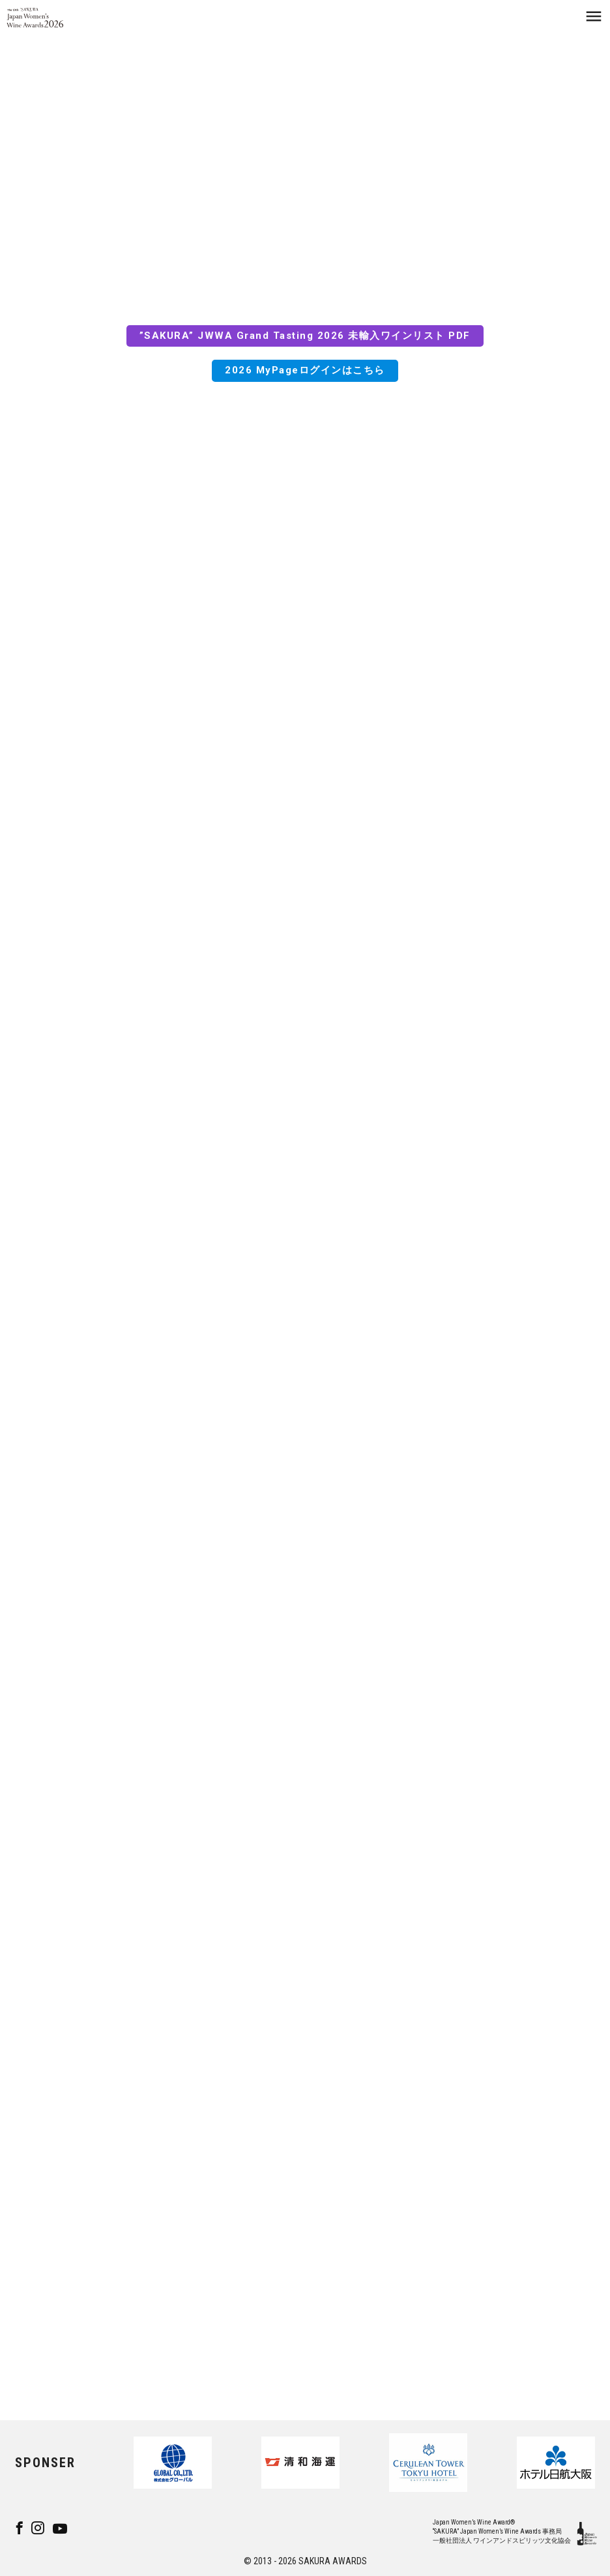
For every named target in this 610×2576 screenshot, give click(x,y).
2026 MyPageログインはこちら (305, 374)
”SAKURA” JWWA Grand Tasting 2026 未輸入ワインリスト (292, 339)
